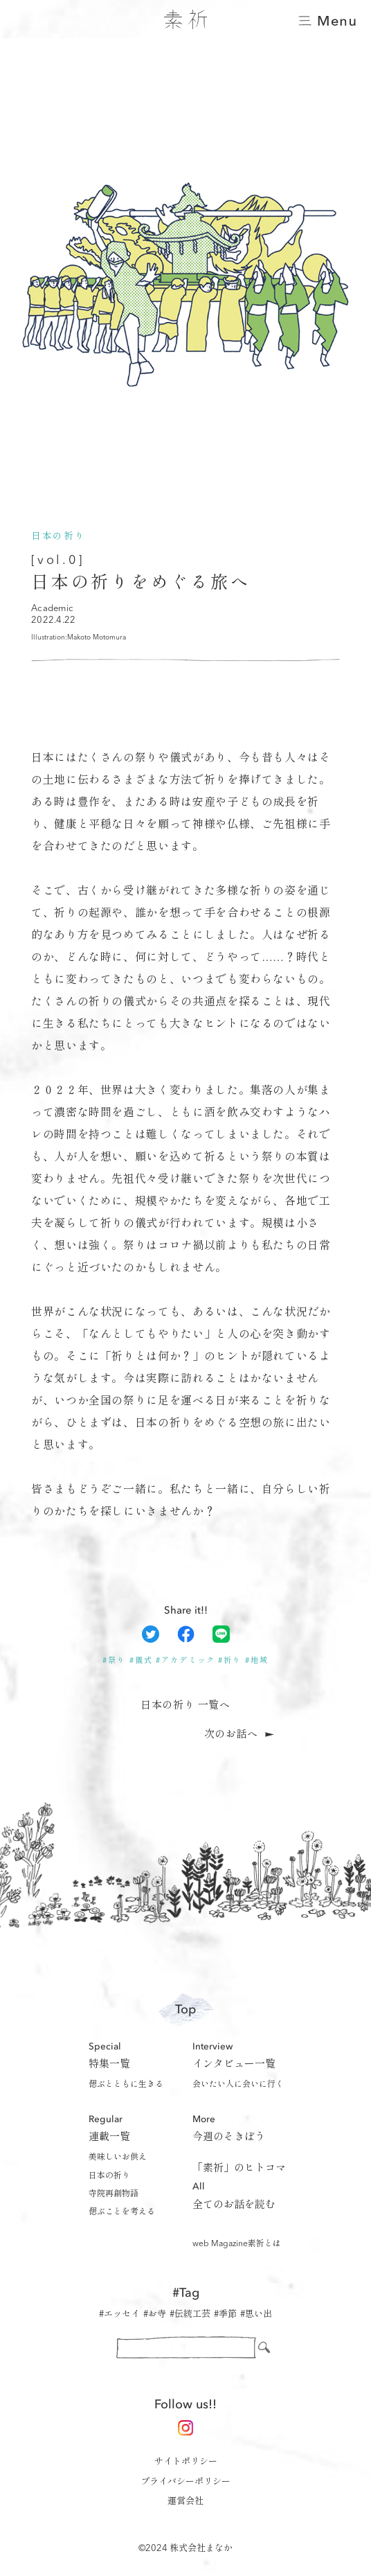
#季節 (225, 2314)
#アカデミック (185, 1661)
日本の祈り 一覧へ (185, 1706)
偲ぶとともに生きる (126, 2085)
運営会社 (185, 2501)
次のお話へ (231, 1735)
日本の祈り (109, 2176)
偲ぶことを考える (122, 2212)
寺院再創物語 (113, 2194)
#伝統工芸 (190, 2314)
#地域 (257, 1661)
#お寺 (154, 2314)
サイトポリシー (185, 2462)
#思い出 (256, 2314)
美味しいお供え (118, 2157)
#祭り (114, 1661)
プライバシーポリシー (185, 2482)
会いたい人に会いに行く (238, 2085)
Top (185, 2009)
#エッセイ (119, 2314)
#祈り (230, 1661)
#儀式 (141, 1661)
